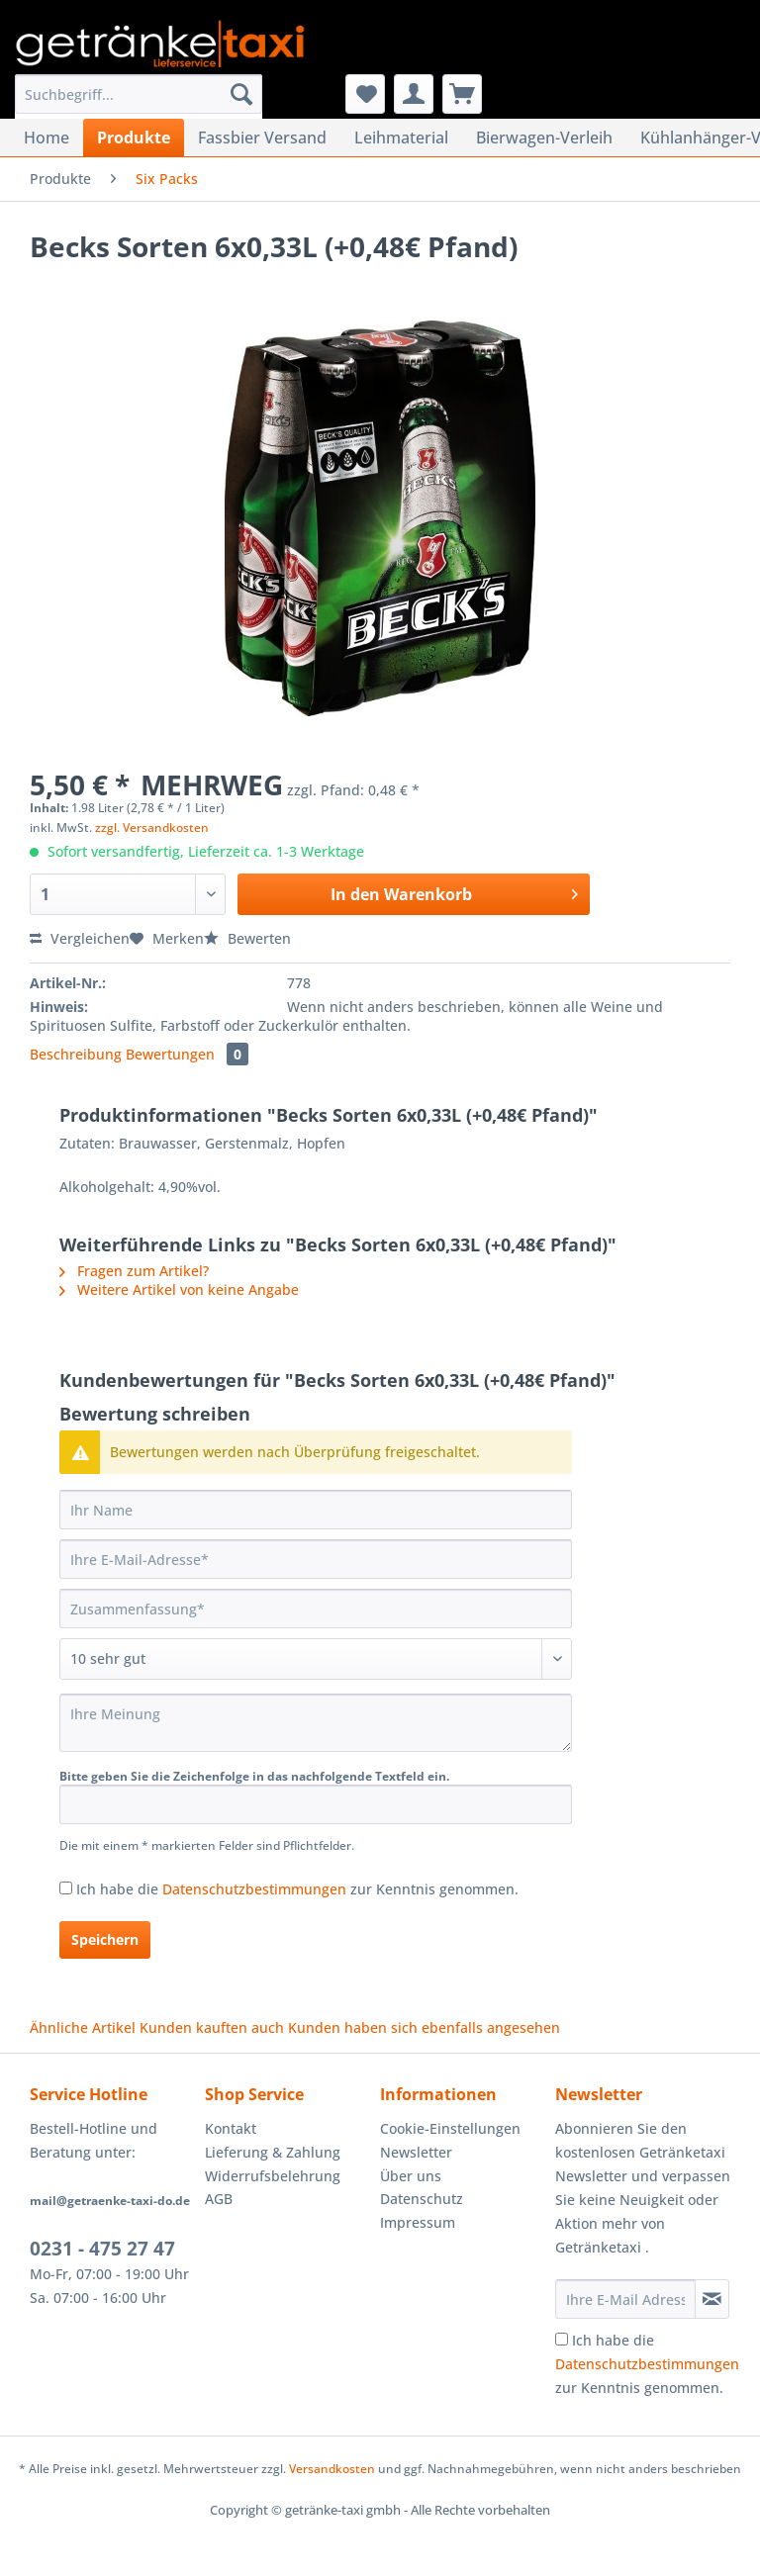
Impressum (417, 2222)
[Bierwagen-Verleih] (544, 137)
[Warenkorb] (462, 94)
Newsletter (416, 2152)
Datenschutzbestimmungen (254, 1889)
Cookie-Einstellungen (450, 2128)
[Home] (46, 137)
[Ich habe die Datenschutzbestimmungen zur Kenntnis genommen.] (65, 1888)
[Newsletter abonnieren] (712, 2299)
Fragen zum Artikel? (134, 1270)
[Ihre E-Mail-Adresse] (315, 1559)
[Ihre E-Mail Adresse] (625, 2299)
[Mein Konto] (413, 94)
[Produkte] (133, 137)
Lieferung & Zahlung (272, 2152)
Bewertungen (187, 1054)
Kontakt (230, 2128)
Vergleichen (80, 938)
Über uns (410, 2175)
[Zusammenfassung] (315, 1608)
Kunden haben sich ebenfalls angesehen (424, 2027)
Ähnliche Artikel (83, 2027)
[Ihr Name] (315, 1509)
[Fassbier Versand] (262, 137)
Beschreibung (76, 1054)
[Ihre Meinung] (315, 1723)
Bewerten (247, 938)
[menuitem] (138, 103)
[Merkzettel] (365, 94)
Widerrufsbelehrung (272, 2175)
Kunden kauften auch (212, 2027)
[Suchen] (241, 94)
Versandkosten (332, 2468)
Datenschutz (421, 2198)
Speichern (105, 1939)
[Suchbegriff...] (138, 94)
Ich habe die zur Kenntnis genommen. (297, 1889)
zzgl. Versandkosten (152, 827)
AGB (219, 2198)
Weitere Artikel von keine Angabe (179, 1289)
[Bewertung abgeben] (315, 1659)
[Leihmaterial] (401, 137)
